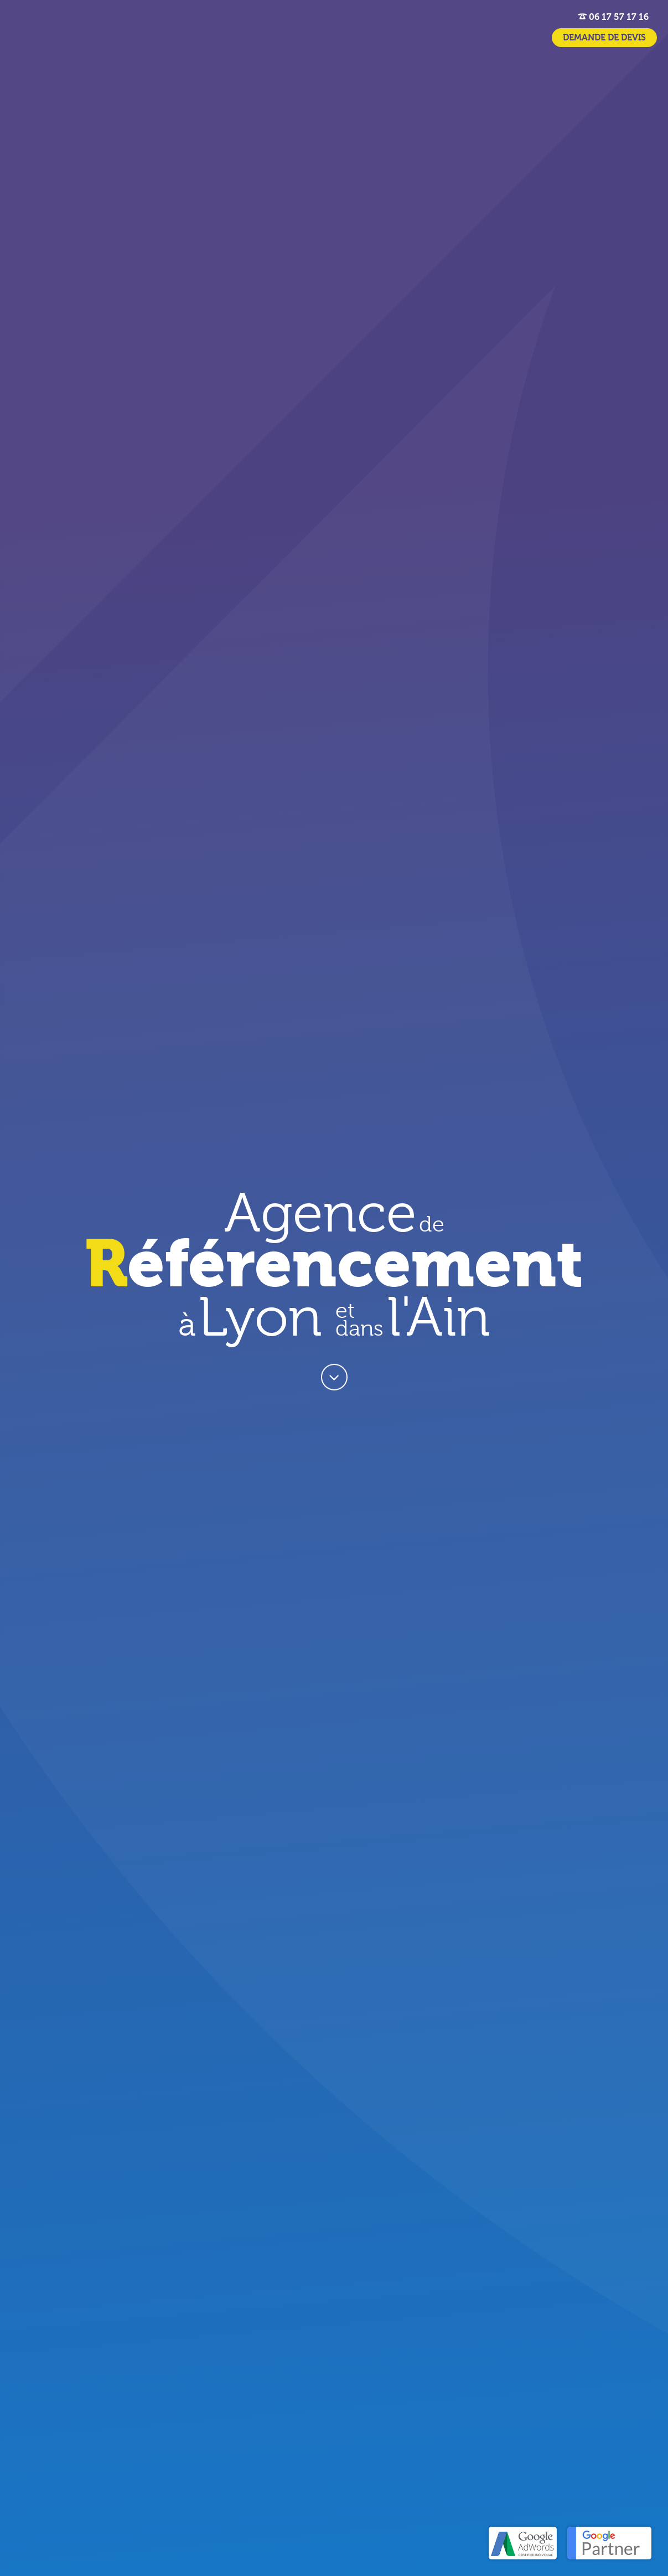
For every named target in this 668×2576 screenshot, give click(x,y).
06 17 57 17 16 (613, 17)
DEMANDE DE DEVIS (604, 38)
